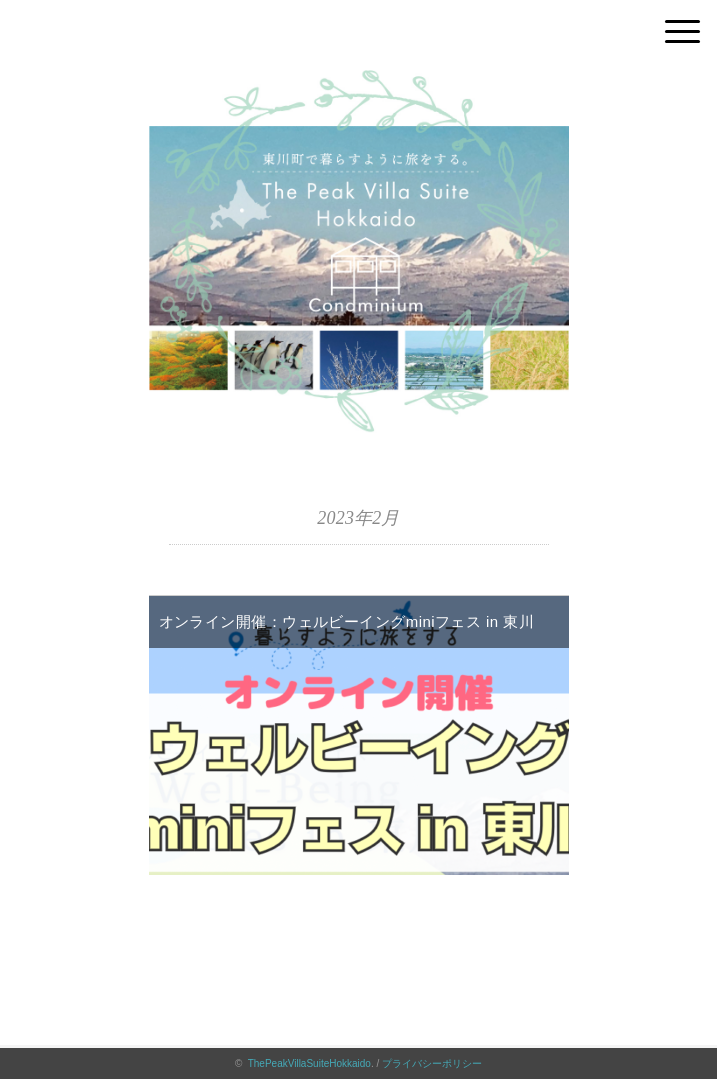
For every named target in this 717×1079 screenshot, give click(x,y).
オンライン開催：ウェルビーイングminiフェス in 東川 (347, 621)
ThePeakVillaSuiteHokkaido (309, 1063)
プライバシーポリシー (432, 1063)
